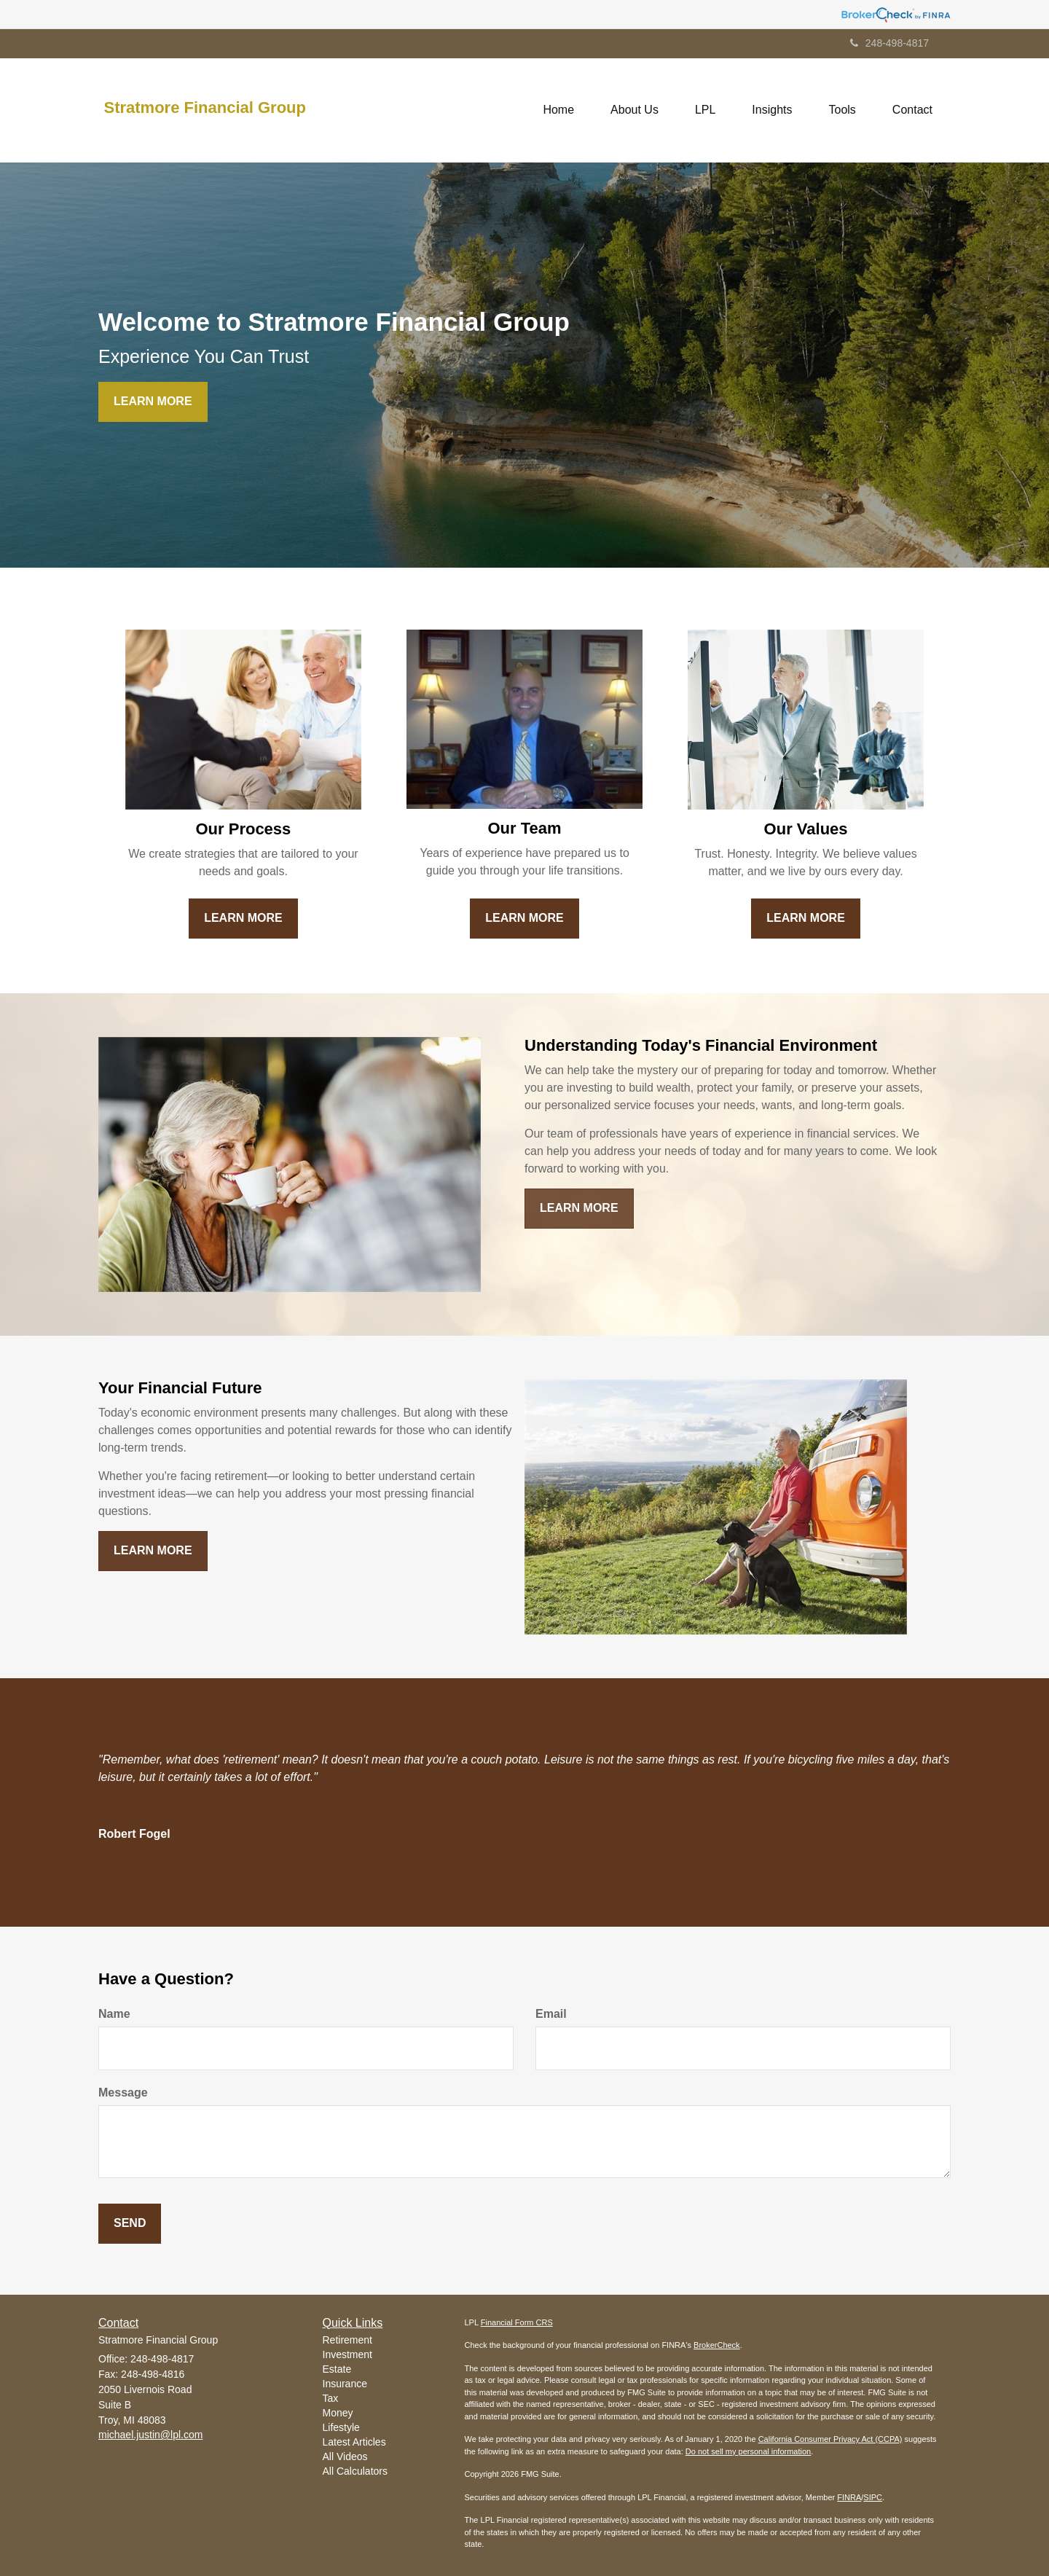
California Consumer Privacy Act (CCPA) (830, 2439)
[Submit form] (129, 2224)
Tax (331, 2398)
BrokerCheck (717, 2345)
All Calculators (355, 2471)
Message (123, 2092)
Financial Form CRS (517, 2322)
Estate (337, 2369)
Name (114, 2014)
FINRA (849, 2497)
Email (551, 2014)
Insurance (345, 2383)
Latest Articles (354, 2442)
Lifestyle (341, 2427)
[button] (634, 110)
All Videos (345, 2456)
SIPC (872, 2497)
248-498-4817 (889, 43)
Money (338, 2413)
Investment (347, 2354)
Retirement (347, 2340)
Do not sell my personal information (748, 2451)
